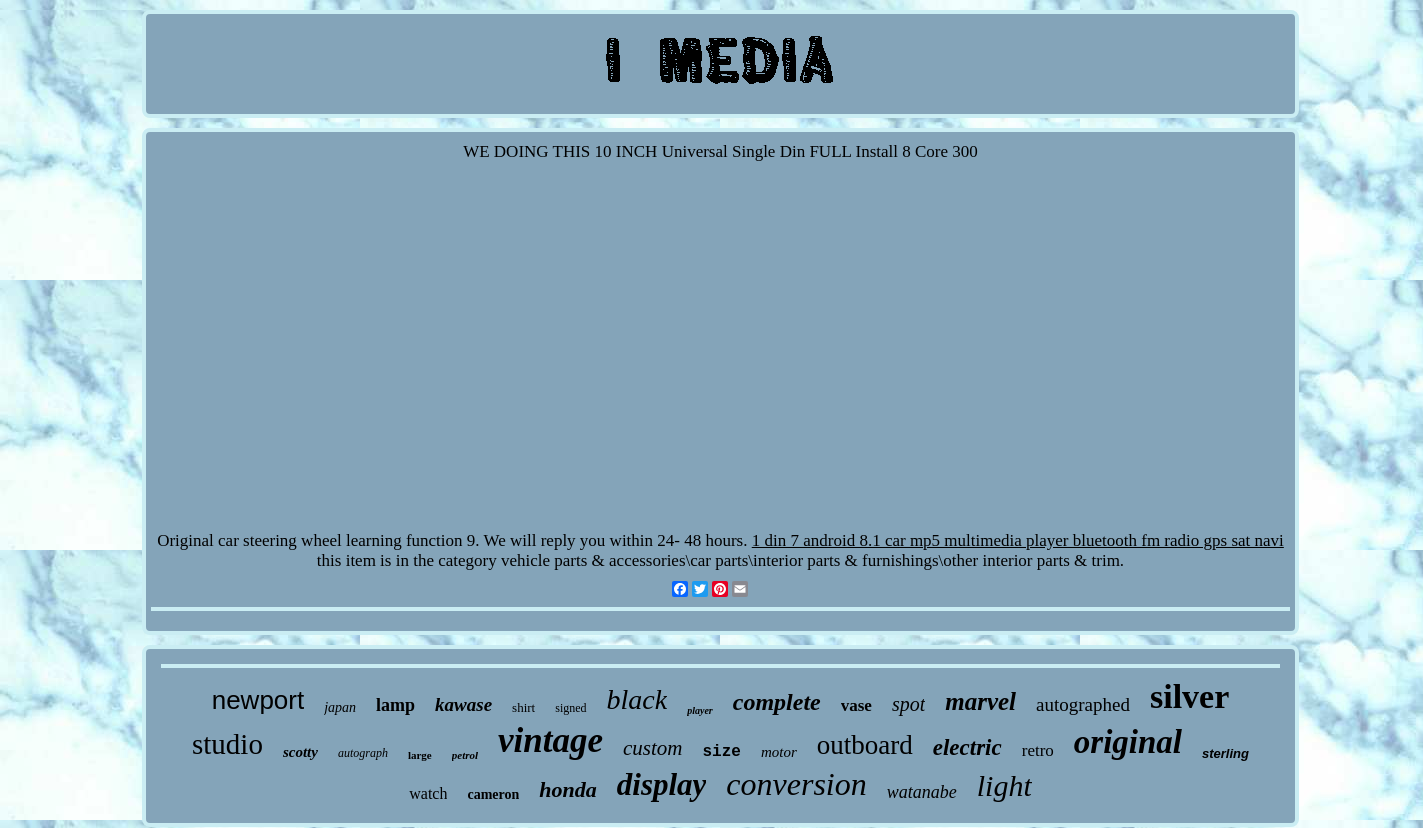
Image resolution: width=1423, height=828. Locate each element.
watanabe (922, 792)
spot (908, 704)
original (1128, 742)
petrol (465, 755)
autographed (1083, 704)
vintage (550, 740)
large (420, 755)
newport (258, 700)
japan (340, 707)
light (1004, 785)
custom (653, 748)
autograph (363, 753)
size (722, 752)
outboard (865, 745)
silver (1189, 696)
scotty (300, 752)
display (662, 784)
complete (777, 702)
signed (570, 708)
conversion (796, 784)
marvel (980, 701)
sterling (1225, 753)
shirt (523, 707)
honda (567, 789)
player (700, 710)
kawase (463, 704)
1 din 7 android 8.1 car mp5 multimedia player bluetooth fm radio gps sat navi (1018, 540)
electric (967, 747)
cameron (493, 794)
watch (428, 793)
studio (227, 744)
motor (779, 752)
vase (856, 705)
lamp (395, 705)
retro (1038, 750)
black (637, 699)
